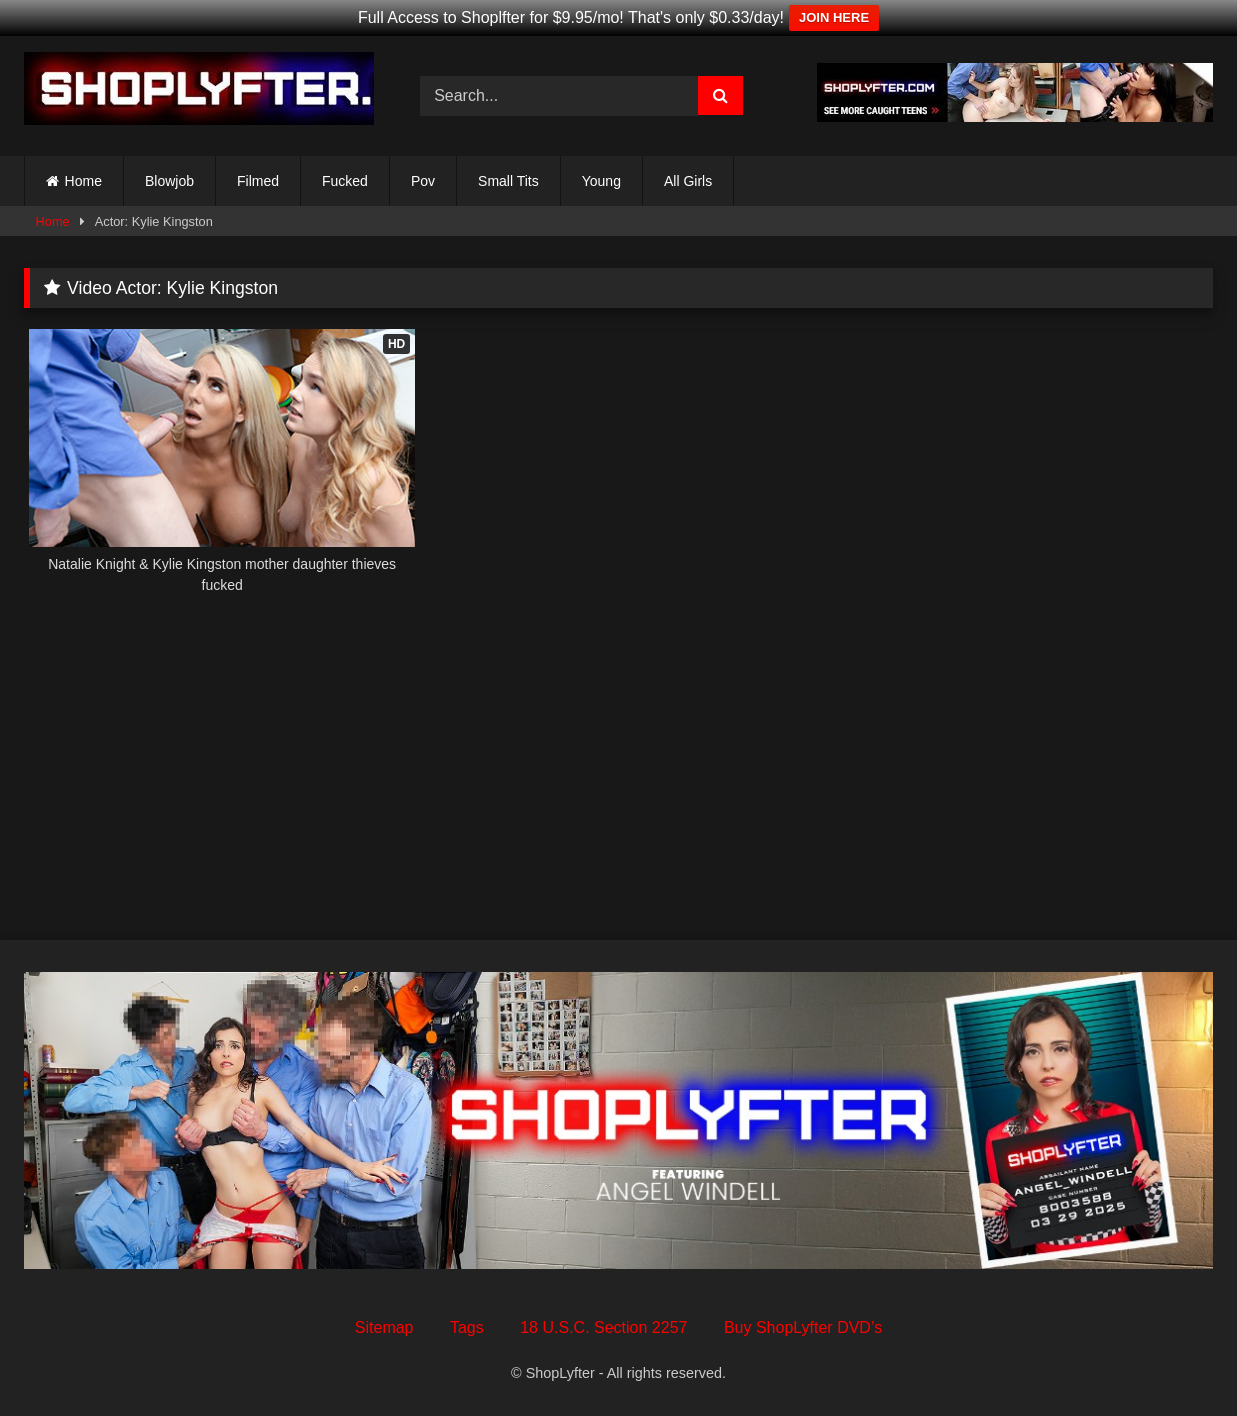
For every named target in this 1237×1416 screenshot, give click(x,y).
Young (601, 181)
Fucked (345, 181)
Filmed (258, 181)
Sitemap (384, 1327)
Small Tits (508, 181)
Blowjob (169, 181)
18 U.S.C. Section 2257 (603, 1327)
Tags (467, 1327)
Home (83, 181)
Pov (423, 181)
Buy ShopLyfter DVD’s (803, 1327)
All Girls (688, 181)
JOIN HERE (834, 17)
